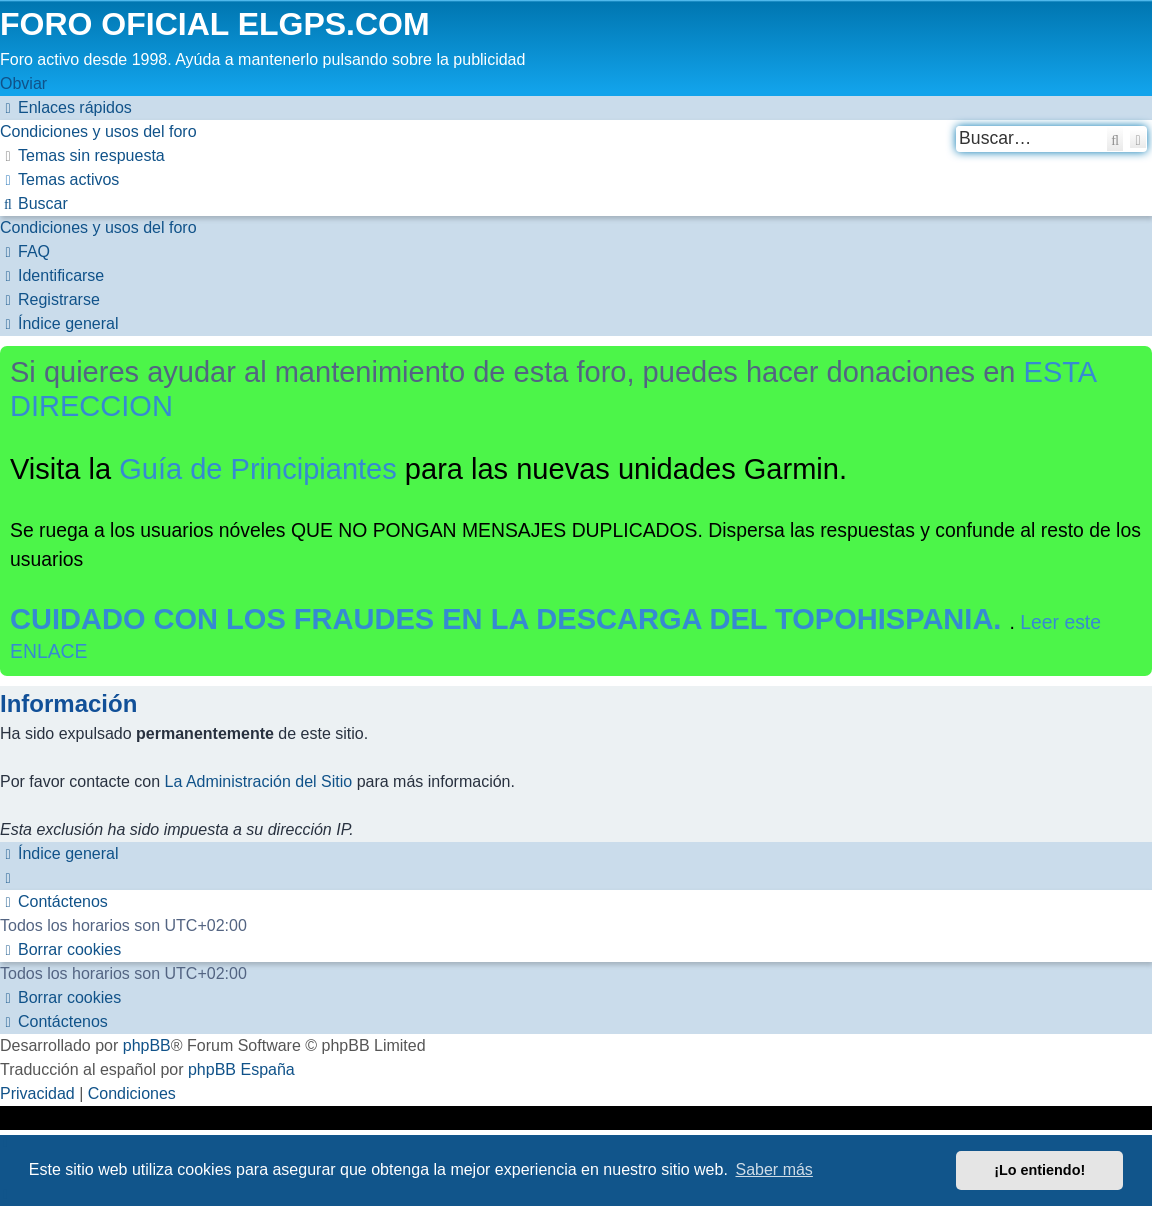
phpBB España (241, 1069)
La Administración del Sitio (259, 781)
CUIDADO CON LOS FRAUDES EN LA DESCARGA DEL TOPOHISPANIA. (510, 619)
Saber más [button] (774, 1169)
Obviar (23, 83)
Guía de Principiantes (258, 469)
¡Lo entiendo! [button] (1039, 1170)
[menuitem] (98, 131)
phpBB (147, 1045)
